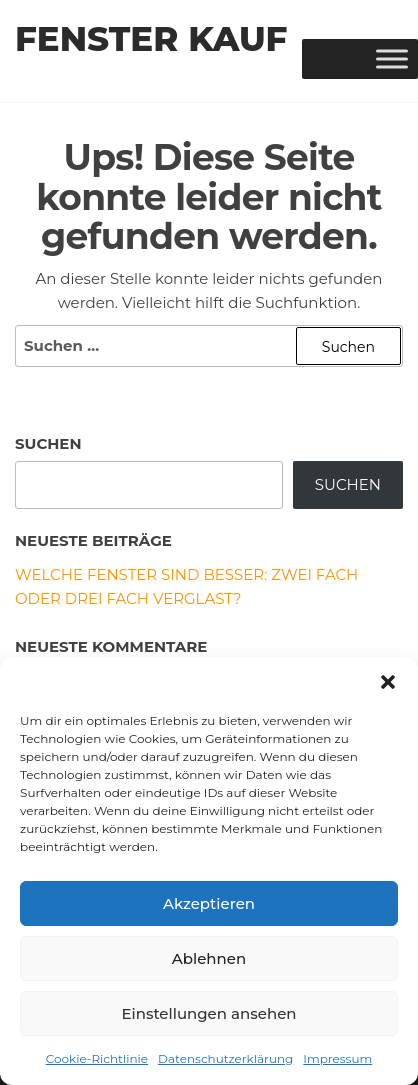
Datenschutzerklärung (225, 1058)
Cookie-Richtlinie (97, 1058)
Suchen (48, 443)
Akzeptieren (209, 903)
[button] (388, 682)
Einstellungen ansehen (208, 1013)
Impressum (337, 1058)
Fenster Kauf (151, 39)
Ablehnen (209, 958)
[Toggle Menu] (392, 58)
